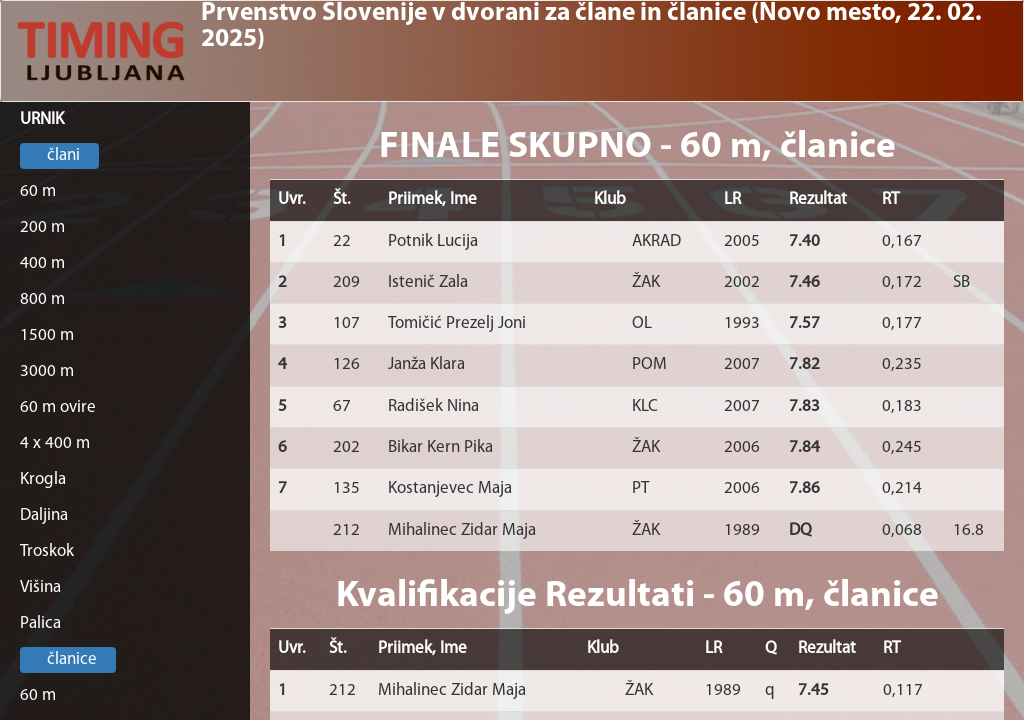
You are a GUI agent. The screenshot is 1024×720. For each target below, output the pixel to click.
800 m (42, 299)
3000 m (47, 371)
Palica (40, 623)
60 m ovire (58, 407)
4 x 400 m (55, 443)
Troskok (47, 551)
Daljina (44, 515)
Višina (40, 587)
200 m (42, 227)
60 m (38, 191)
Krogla (43, 479)
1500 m (47, 335)
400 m (42, 263)
